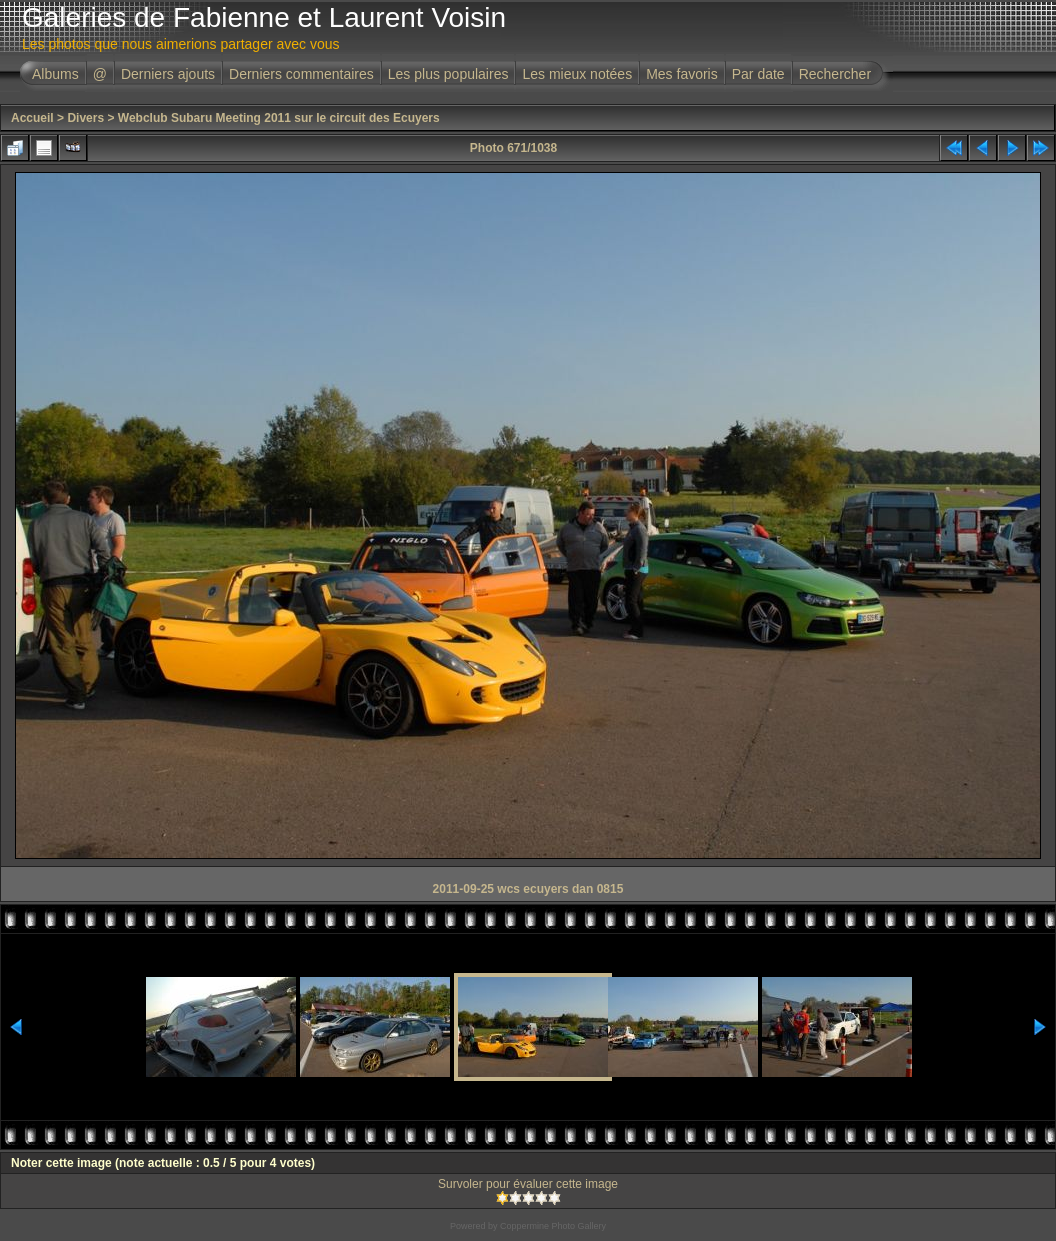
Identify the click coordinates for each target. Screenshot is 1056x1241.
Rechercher (835, 74)
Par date (758, 74)
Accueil (32, 118)
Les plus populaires (448, 74)
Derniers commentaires (301, 74)
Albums (55, 74)
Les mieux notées (577, 74)
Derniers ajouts (168, 74)
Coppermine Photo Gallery (553, 1226)
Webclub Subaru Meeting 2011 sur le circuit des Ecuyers (279, 118)
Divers (85, 118)
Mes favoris (682, 74)
